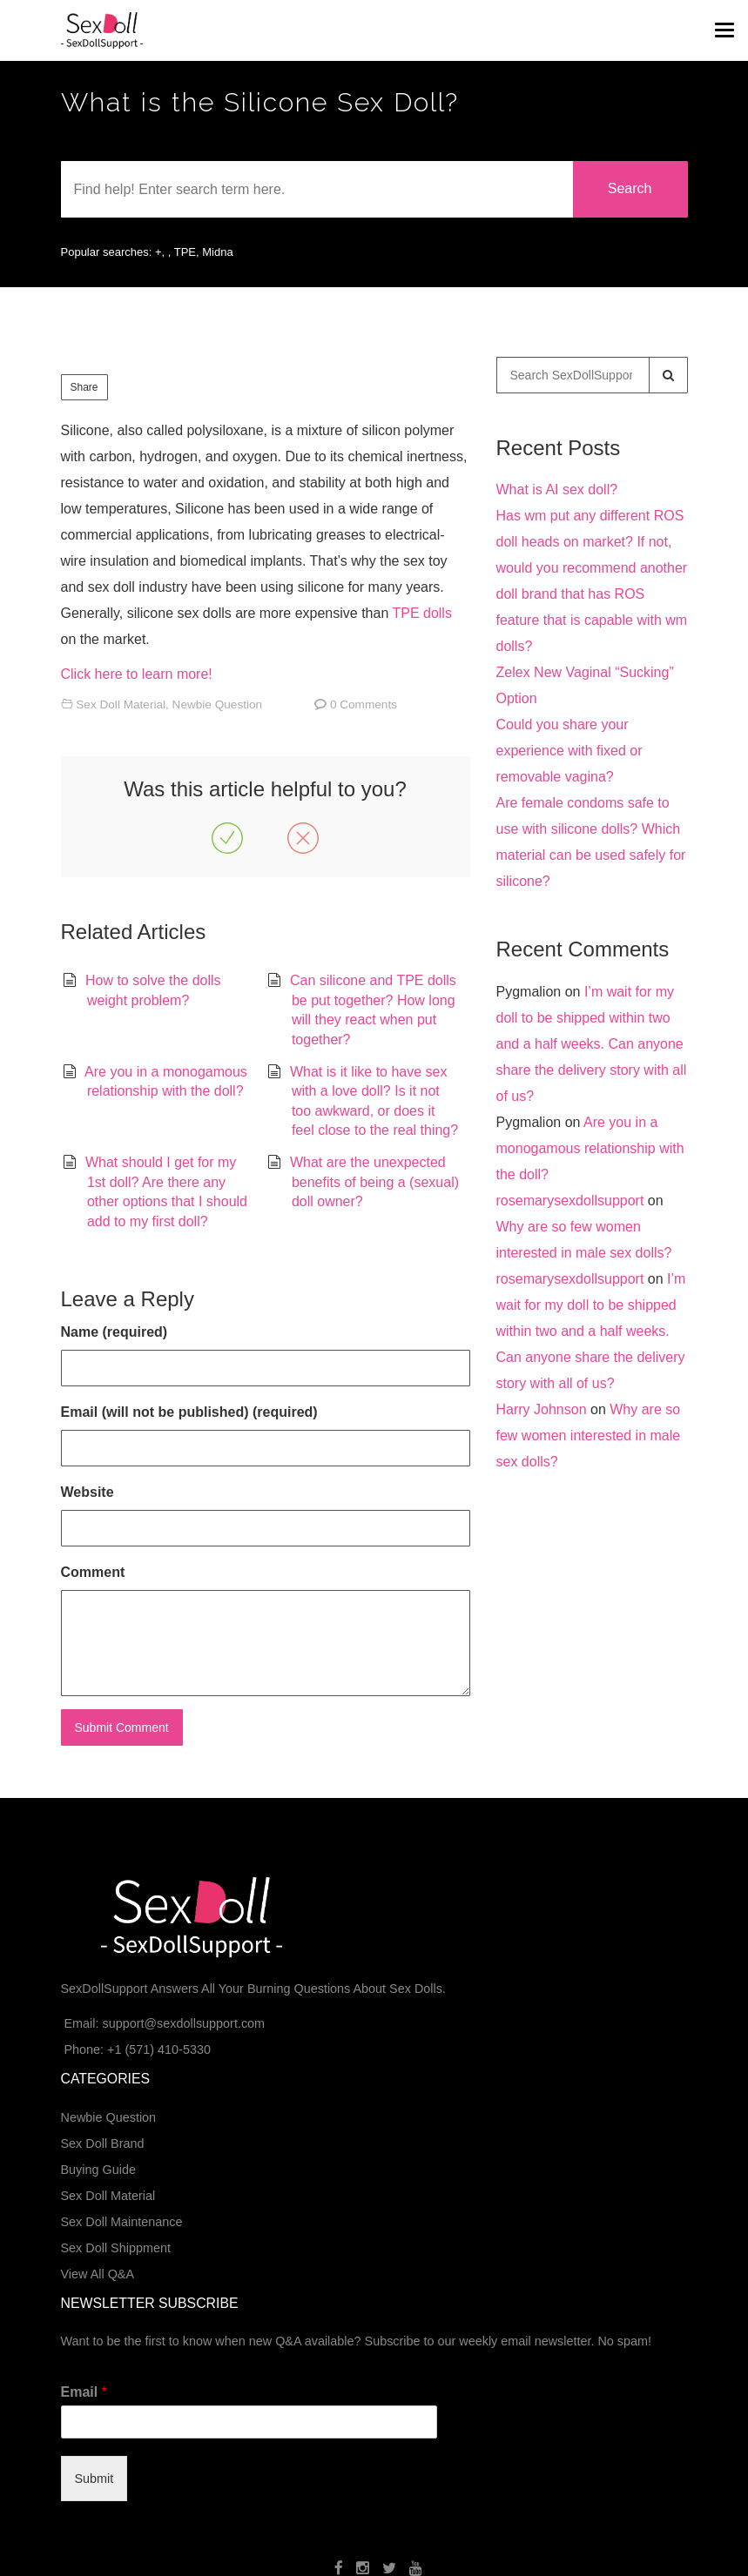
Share (84, 387)
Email (84, 2392)
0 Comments (363, 704)
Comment (93, 1572)
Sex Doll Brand (103, 2143)
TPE (185, 251)
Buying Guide (98, 2170)
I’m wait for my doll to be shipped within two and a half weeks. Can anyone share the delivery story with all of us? (591, 1044)
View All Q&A (98, 2274)
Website (87, 1492)
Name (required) (114, 1332)
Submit (94, 2478)
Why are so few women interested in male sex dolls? (588, 1435)
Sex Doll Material (120, 704)
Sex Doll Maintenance (122, 2222)
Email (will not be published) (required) (189, 1412)
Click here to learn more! (136, 674)
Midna (217, 251)
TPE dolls (421, 613)
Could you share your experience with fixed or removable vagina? (569, 750)
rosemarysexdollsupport (570, 1200)
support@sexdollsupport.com (183, 2023)
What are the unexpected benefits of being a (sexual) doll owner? (374, 1182)
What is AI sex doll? (557, 489)
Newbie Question (217, 704)
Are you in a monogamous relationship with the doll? (590, 1148)
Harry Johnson (541, 1409)
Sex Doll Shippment (116, 2248)
